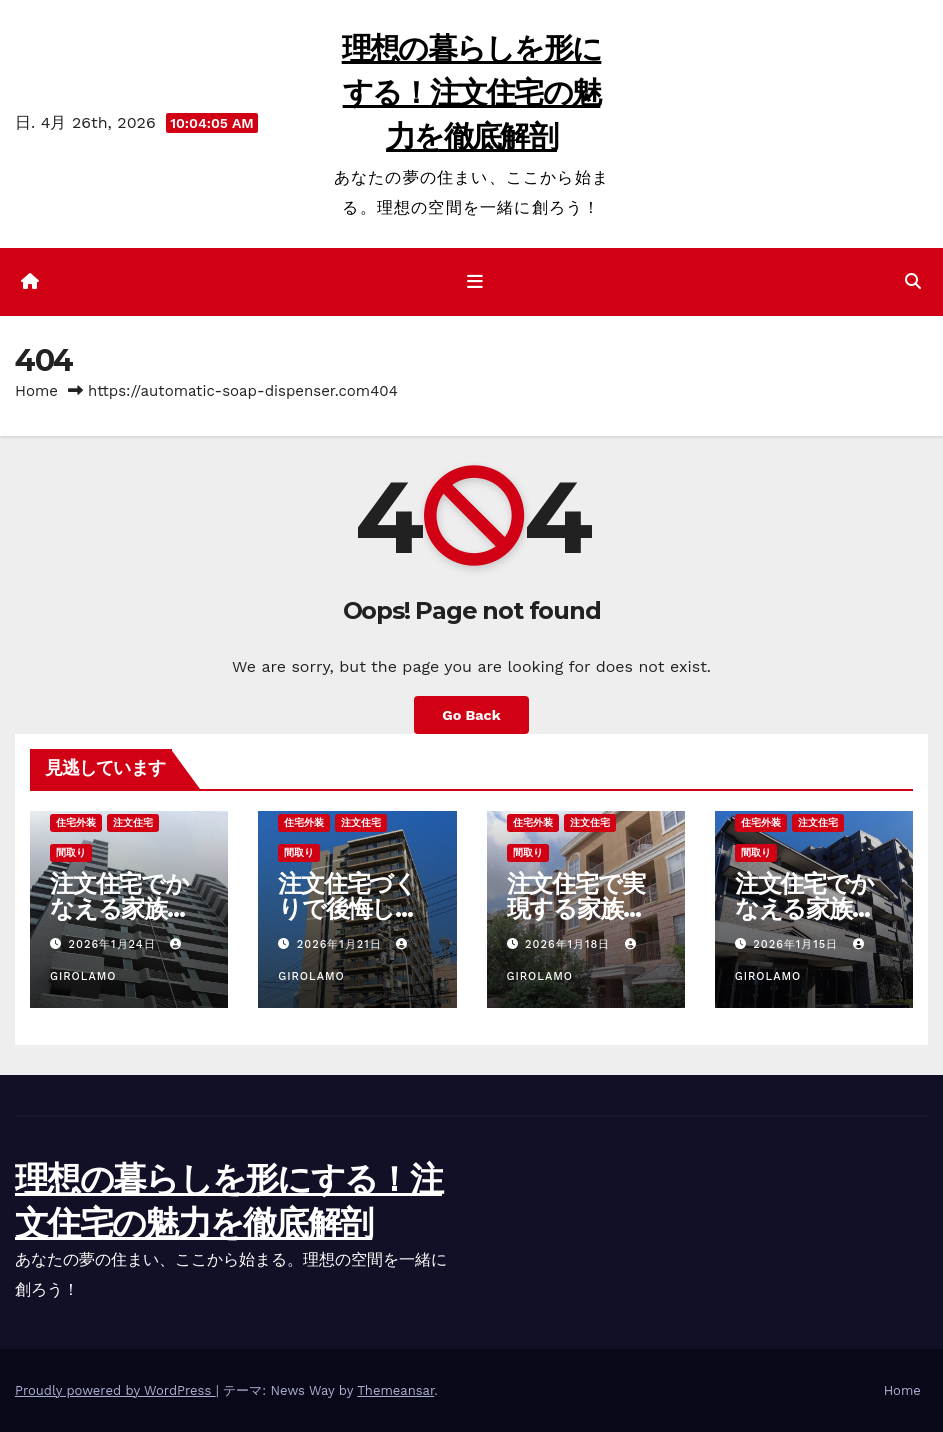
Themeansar (395, 1390)
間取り (71, 852)
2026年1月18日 (570, 944)
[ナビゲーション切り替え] (475, 282)
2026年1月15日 (797, 944)
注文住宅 (133, 822)
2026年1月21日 (341, 944)
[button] (913, 281)
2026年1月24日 (115, 944)
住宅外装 (76, 822)
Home (36, 391)
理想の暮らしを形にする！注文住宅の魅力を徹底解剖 (472, 92)
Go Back (471, 715)
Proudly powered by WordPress (115, 1390)
